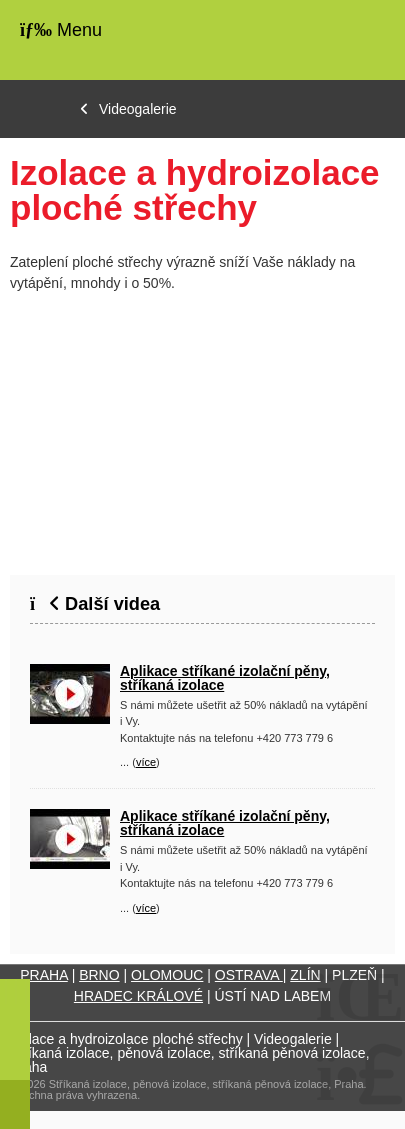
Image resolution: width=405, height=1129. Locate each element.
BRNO (99, 975)
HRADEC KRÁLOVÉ (138, 996)
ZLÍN (305, 975)
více (146, 762)
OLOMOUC (167, 975)
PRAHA (43, 975)
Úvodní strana (328, 40)
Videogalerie (138, 109)
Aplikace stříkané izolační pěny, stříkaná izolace (225, 678)
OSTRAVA (249, 975)
